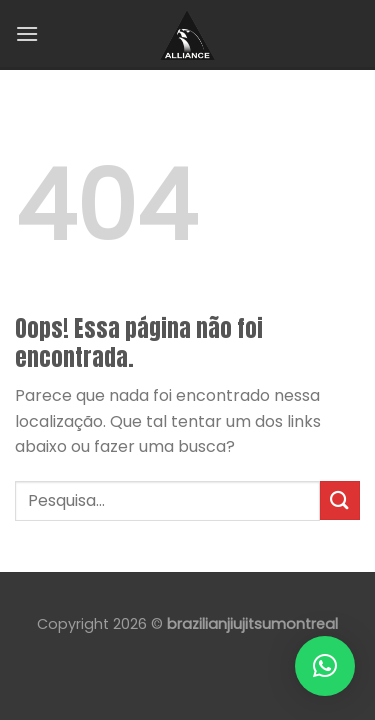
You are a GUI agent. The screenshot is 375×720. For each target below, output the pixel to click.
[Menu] (27, 33)
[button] (325, 666)
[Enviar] (340, 500)
